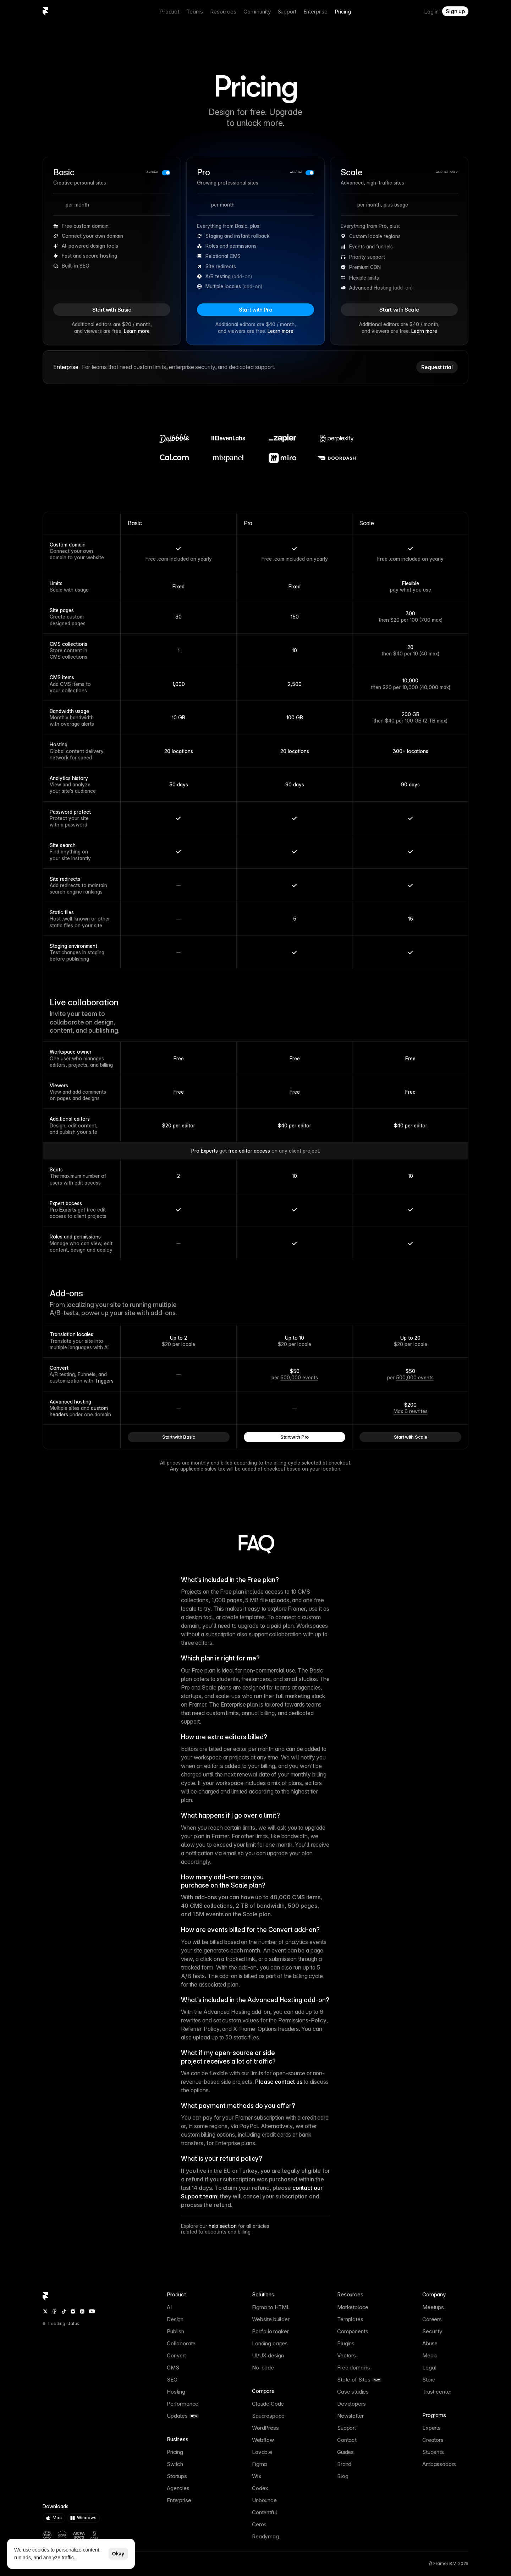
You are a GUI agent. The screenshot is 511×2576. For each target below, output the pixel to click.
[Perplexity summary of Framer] (123, 2563)
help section (223, 2226)
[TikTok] (63, 2311)
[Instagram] (73, 2311)
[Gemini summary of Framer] (116, 2563)
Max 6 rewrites (411, 1411)
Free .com (156, 559)
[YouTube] (92, 2311)
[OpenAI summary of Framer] (109, 2563)
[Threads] (54, 2311)
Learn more (137, 331)
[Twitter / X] (45, 2311)
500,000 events (299, 1377)
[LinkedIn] (82, 2311)
